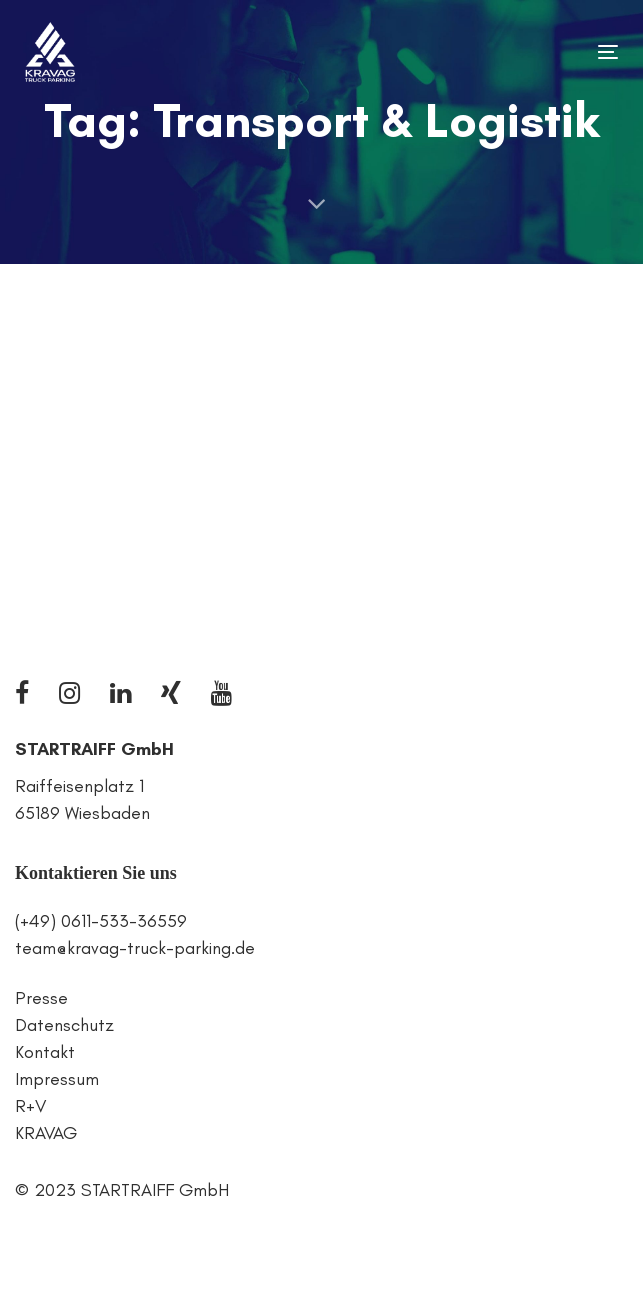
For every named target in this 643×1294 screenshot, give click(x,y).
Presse (41, 998)
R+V (30, 1106)
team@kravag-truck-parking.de (135, 948)
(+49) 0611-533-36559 (101, 921)
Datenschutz (64, 1025)
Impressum (57, 1079)
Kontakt (45, 1052)
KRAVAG (46, 1133)
